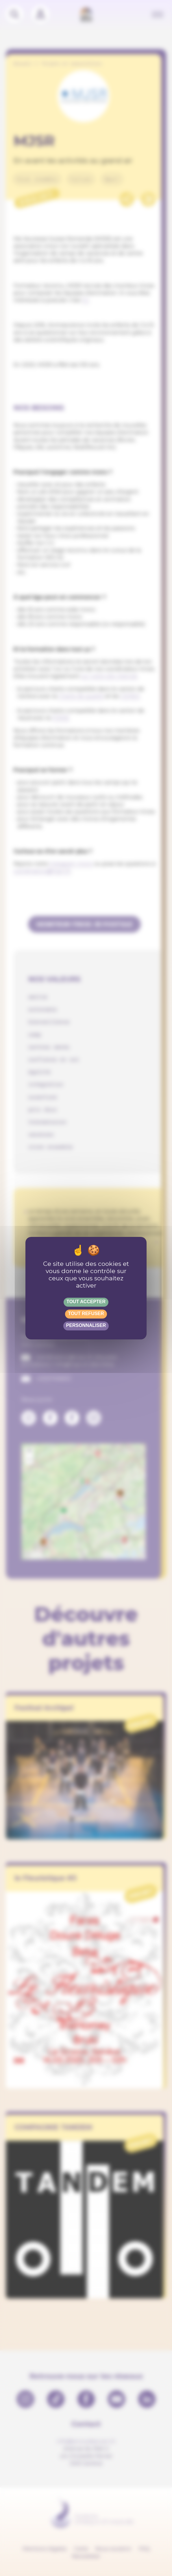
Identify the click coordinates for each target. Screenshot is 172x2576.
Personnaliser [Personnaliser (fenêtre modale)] (86, 1325)
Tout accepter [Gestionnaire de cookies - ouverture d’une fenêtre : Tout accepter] (86, 1301)
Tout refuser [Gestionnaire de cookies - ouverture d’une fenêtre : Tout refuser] (86, 1313)
